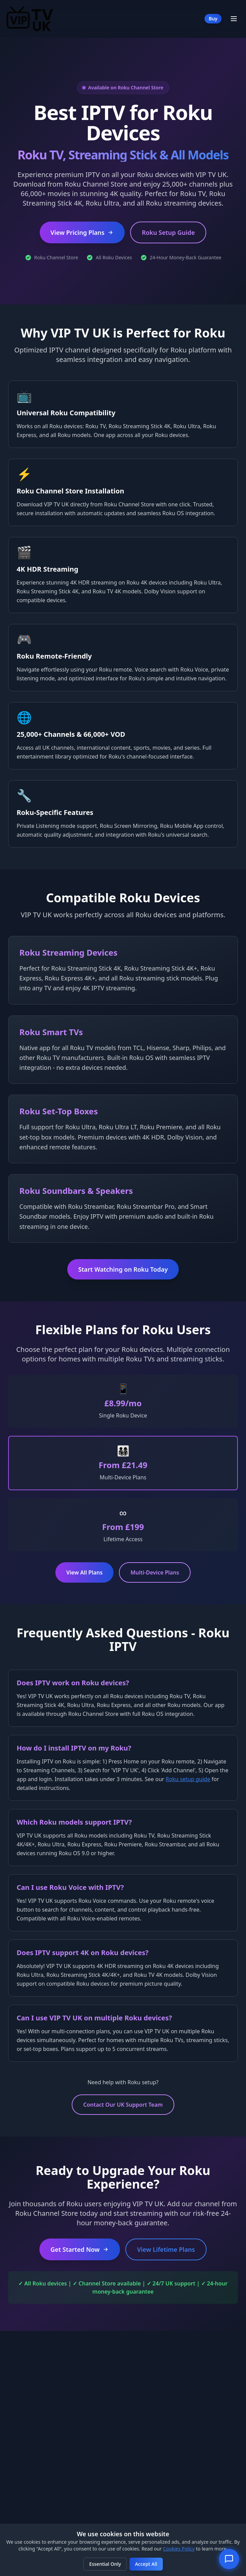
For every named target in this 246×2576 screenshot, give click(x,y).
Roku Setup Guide (168, 232)
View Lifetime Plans (166, 2249)
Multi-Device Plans (154, 1572)
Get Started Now (79, 2249)
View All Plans (84, 1572)
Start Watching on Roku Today (123, 1269)
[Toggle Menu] (234, 18)
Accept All (146, 2564)
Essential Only (105, 2564)
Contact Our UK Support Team (123, 2104)
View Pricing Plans (82, 232)
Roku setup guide (187, 1779)
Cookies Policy (179, 2548)
